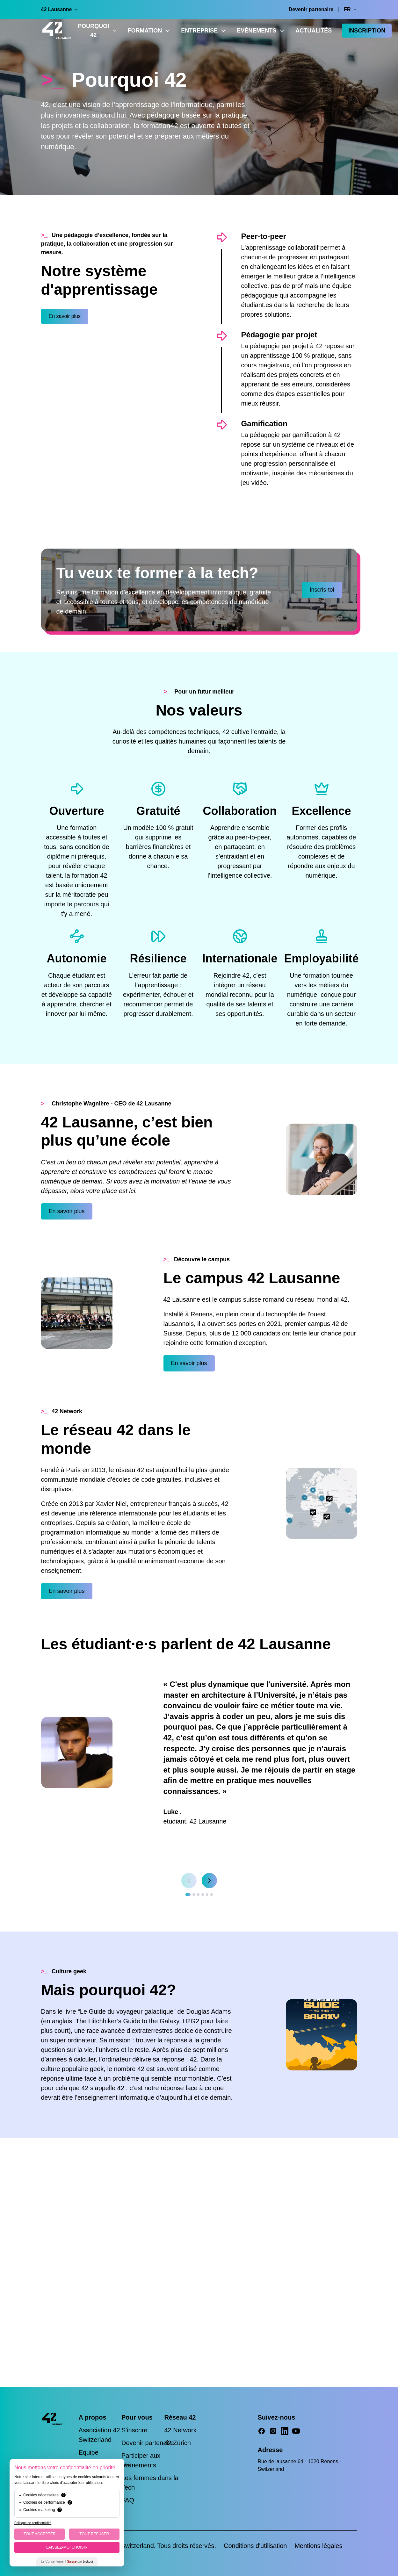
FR (350, 9)
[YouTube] (296, 2431)
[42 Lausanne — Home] (56, 31)
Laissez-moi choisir (66, 2547)
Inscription (366, 30)
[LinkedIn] (284, 2431)
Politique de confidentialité (32, 2523)
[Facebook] (261, 2431)
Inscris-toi (321, 589)
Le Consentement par (67, 2561)
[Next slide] (209, 1880)
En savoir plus (65, 316)
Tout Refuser (94, 2534)
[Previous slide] (189, 1880)
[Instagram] (273, 2431)
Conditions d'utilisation (255, 2545)
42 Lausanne (59, 9)
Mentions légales (318, 2545)
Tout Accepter (39, 2534)
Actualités (313, 30)
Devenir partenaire (311, 9)
